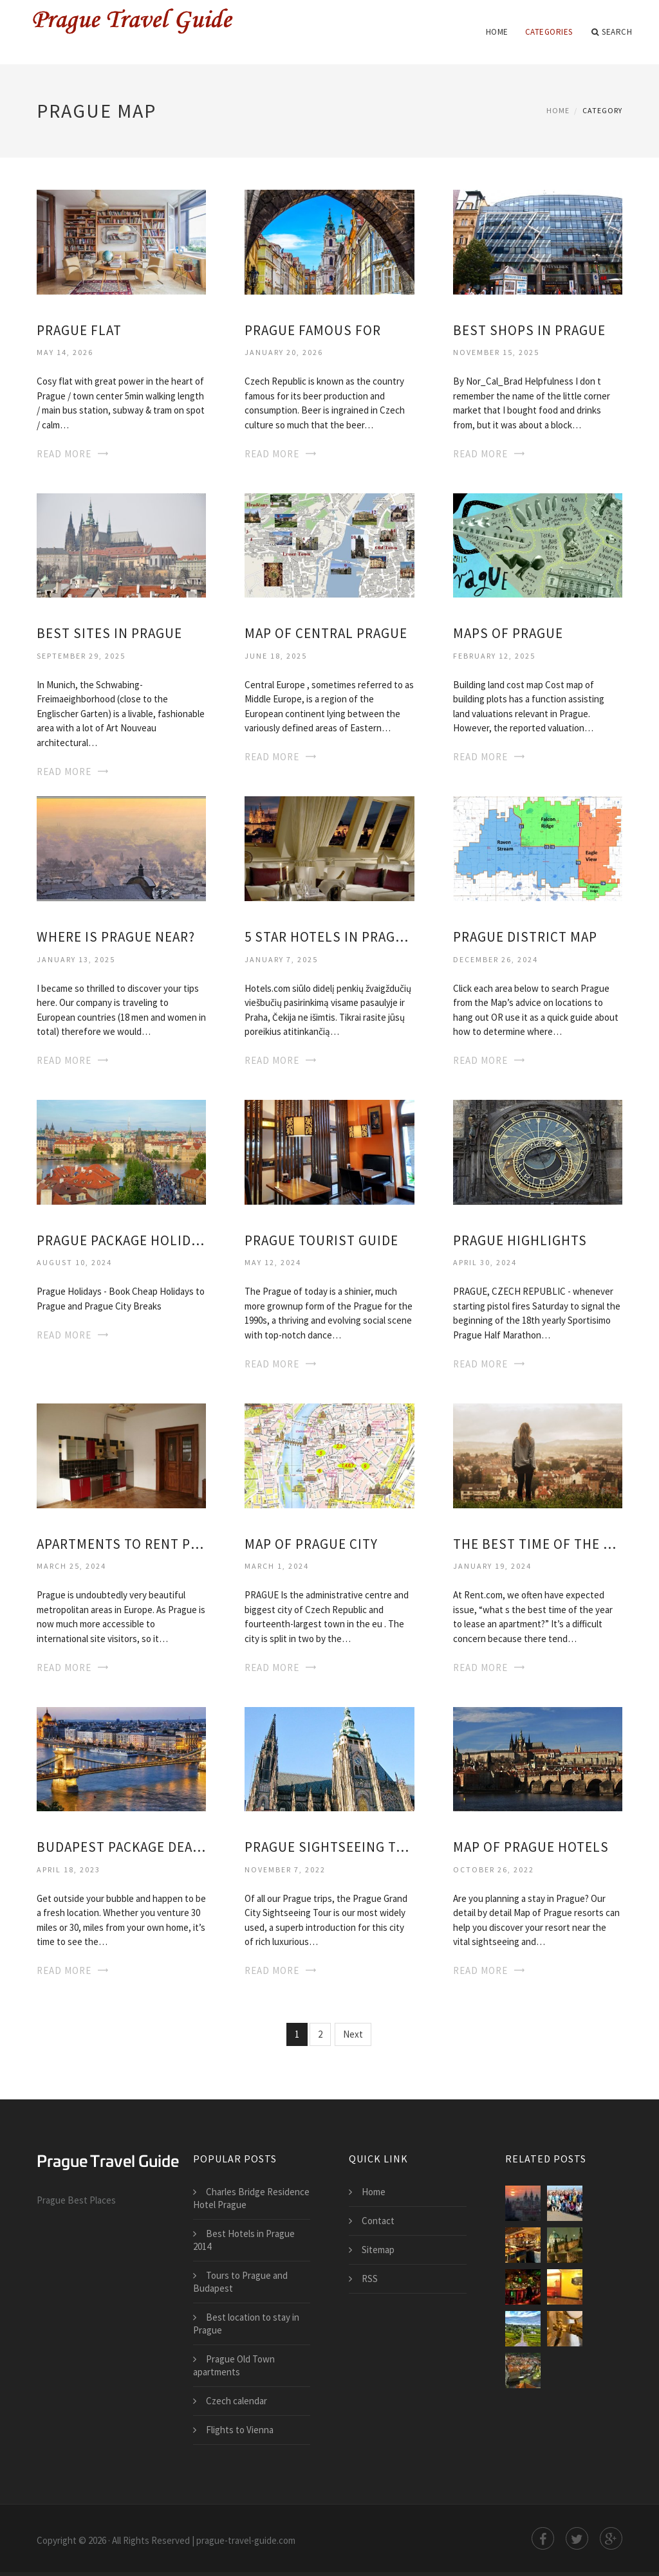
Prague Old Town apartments (234, 2365)
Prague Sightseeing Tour (329, 1847)
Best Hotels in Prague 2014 (244, 2239)
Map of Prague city (311, 1544)
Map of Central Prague (326, 633)
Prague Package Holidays (121, 1240)
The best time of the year (537, 1544)
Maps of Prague (508, 633)
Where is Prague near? (116, 936)
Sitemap (378, 2249)
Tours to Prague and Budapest (240, 2281)
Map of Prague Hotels (531, 1847)
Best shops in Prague (529, 330)
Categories (549, 31)
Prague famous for (313, 330)
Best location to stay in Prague (246, 2323)
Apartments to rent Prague (121, 1544)
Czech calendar (236, 2401)
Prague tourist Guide (321, 1240)
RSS (370, 2278)
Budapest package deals (121, 1847)
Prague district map (525, 936)
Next (353, 2034)
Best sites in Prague (109, 633)
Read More (64, 454)
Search (612, 32)
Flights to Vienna (240, 2430)
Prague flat (79, 330)
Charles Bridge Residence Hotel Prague (251, 2198)
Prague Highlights (520, 1240)
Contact (378, 2221)
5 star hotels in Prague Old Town (329, 936)
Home (497, 31)
